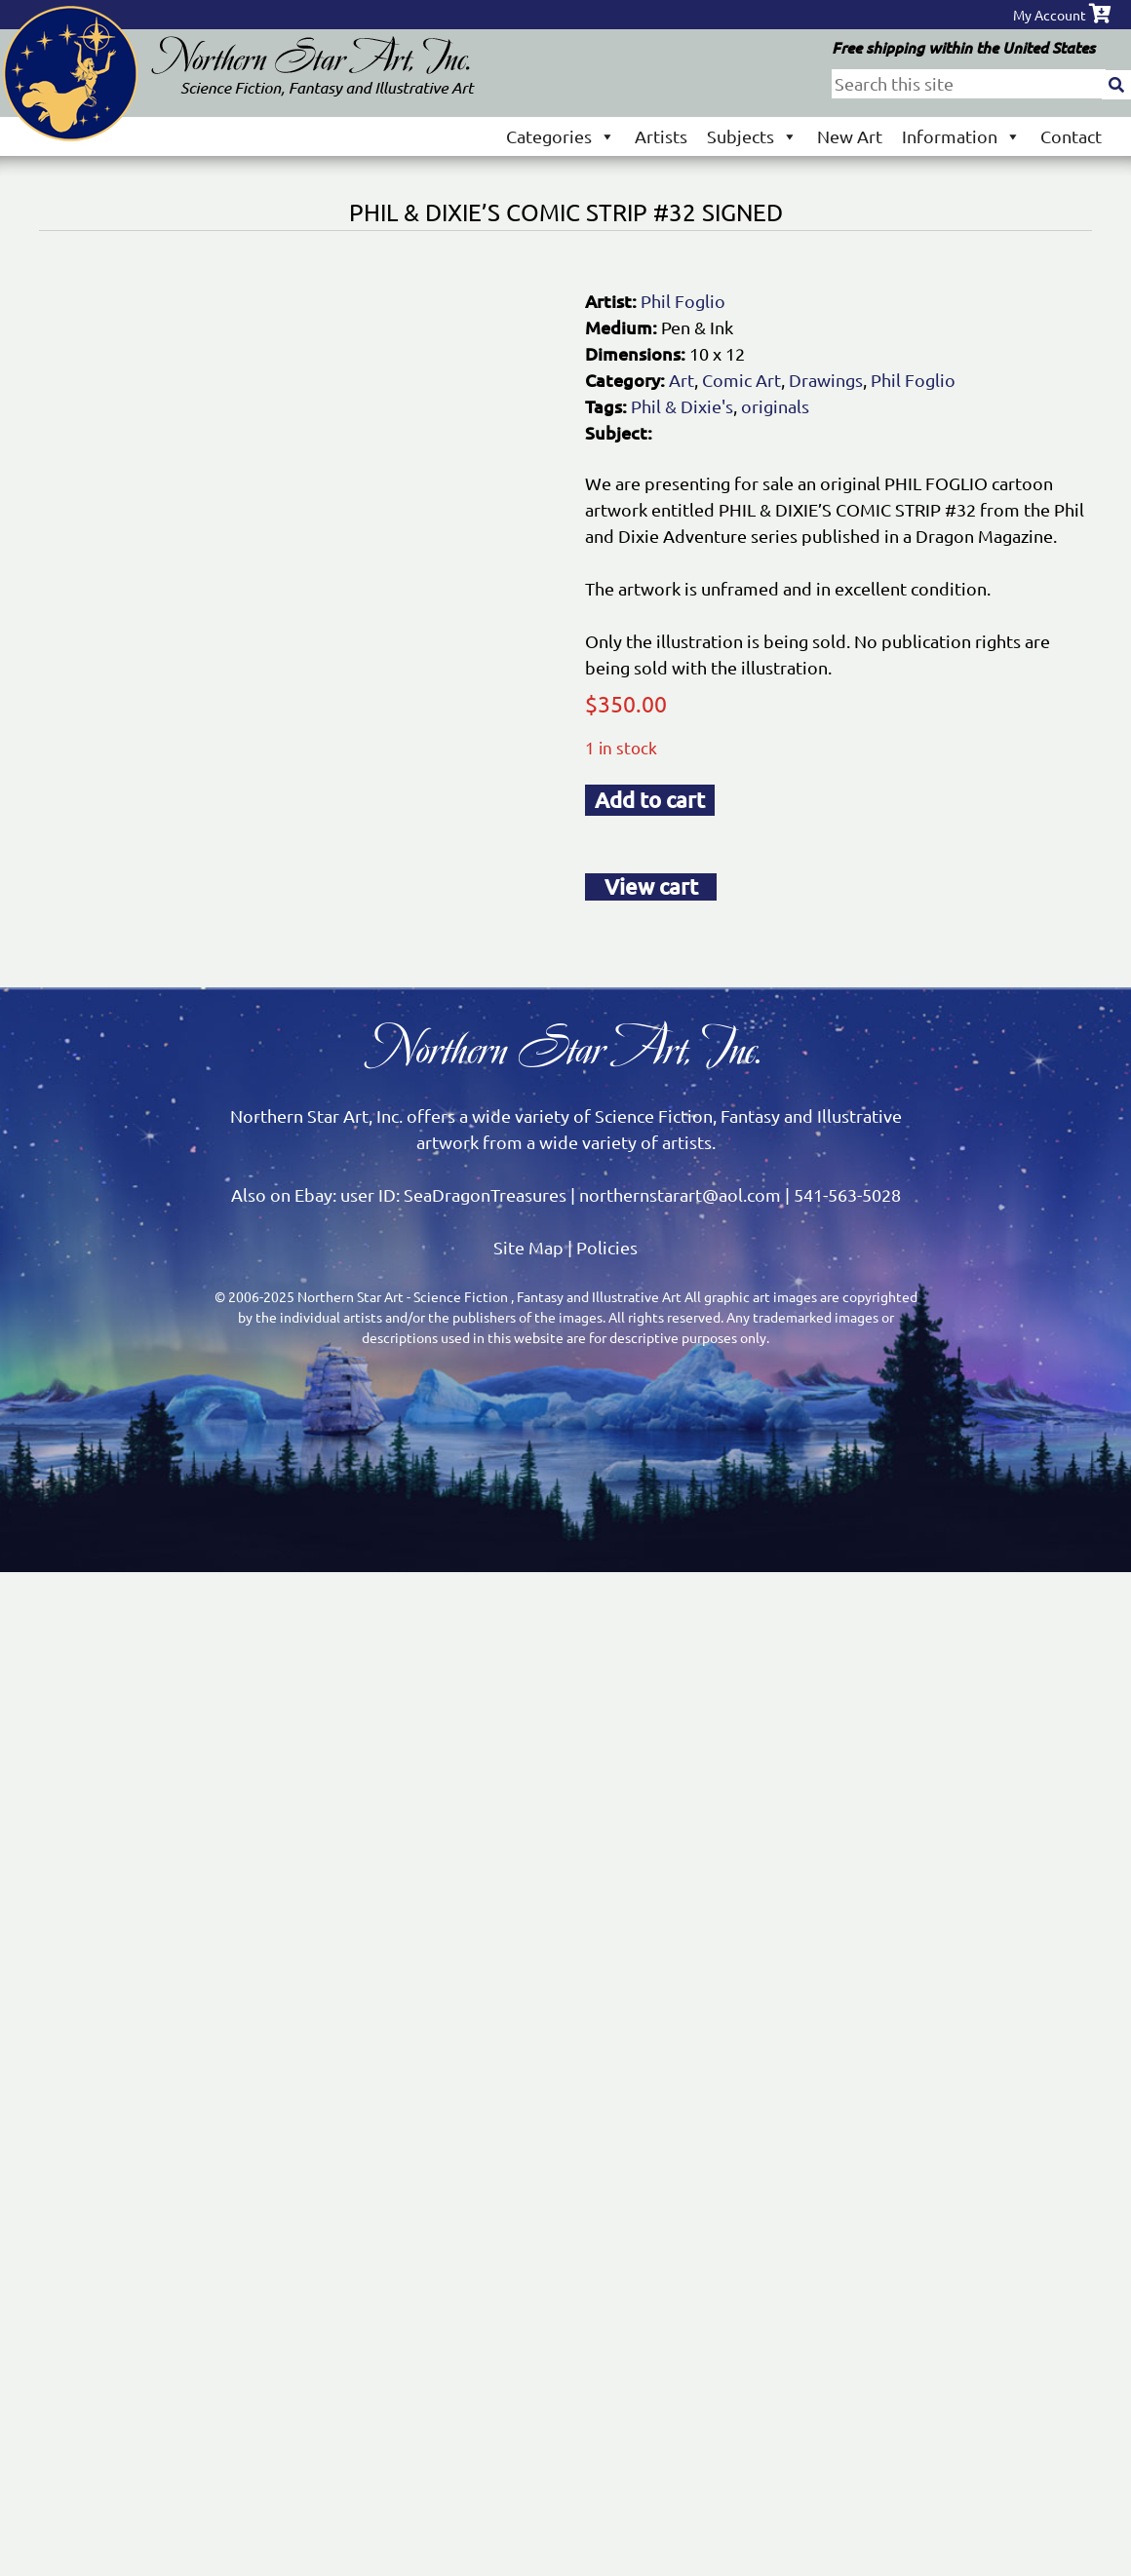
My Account (1049, 14)
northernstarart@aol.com (680, 1194)
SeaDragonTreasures (485, 1194)
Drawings (826, 379)
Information (961, 136)
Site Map (528, 1247)
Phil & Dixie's (682, 406)
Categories (560, 136)
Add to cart (650, 800)
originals (775, 406)
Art (681, 379)
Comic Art (741, 379)
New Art (849, 136)
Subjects (752, 136)
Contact (1071, 136)
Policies (607, 1247)
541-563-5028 (847, 1194)
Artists (661, 136)
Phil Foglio (683, 300)
